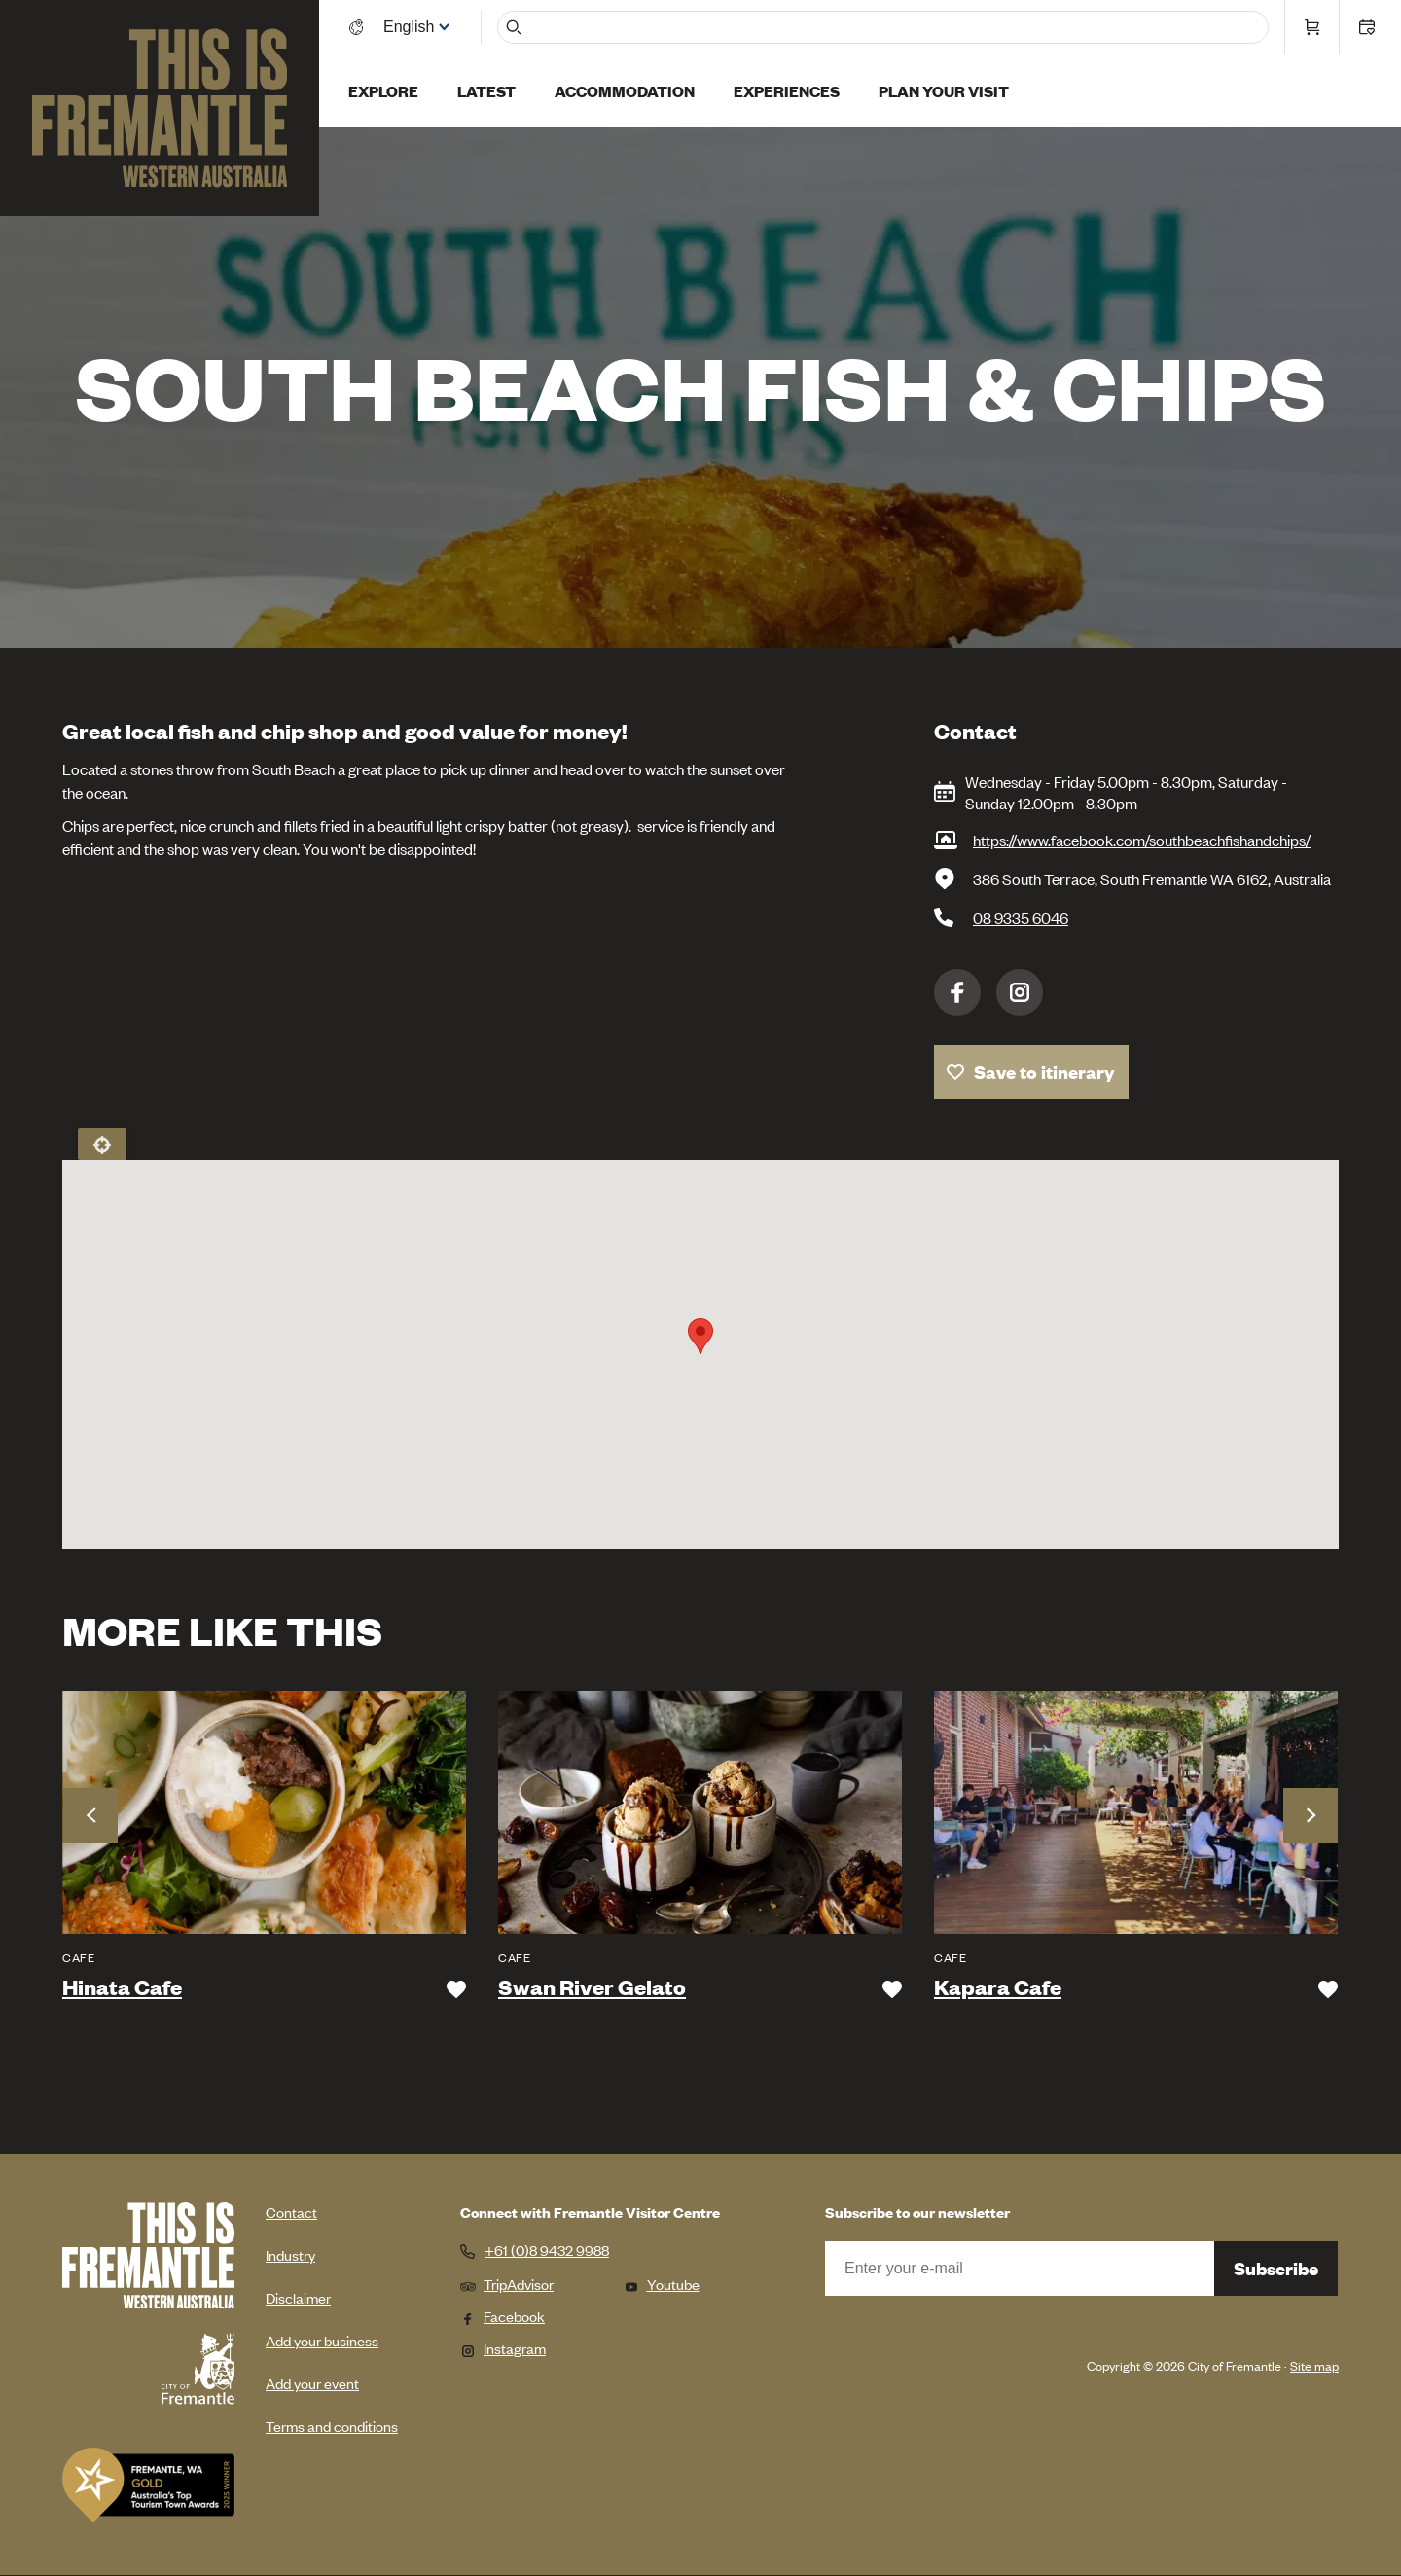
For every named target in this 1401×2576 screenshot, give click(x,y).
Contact (291, 2211)
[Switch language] (411, 26)
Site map (1314, 2365)
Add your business (322, 2340)
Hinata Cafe (122, 1987)
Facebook (957, 992)
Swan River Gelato (592, 1987)
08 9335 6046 (1020, 917)
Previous (90, 1815)
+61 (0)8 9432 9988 (547, 2250)
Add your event (312, 2383)
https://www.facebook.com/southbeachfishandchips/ (1142, 839)
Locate (102, 1144)
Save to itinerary (1044, 1071)
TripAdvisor (507, 2283)
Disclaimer (298, 2297)
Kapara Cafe (997, 1987)
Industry (290, 2254)
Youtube (662, 2283)
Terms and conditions (332, 2425)
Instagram (1019, 992)
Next (1310, 1815)
